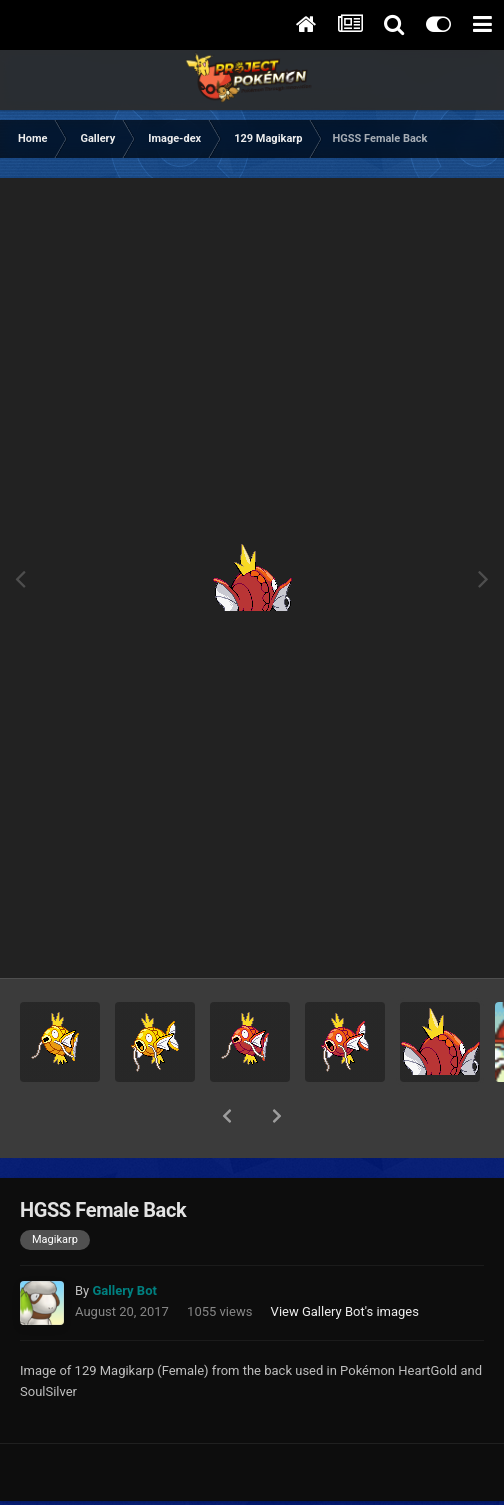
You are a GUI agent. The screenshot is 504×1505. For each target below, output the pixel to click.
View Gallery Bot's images (345, 1259)
